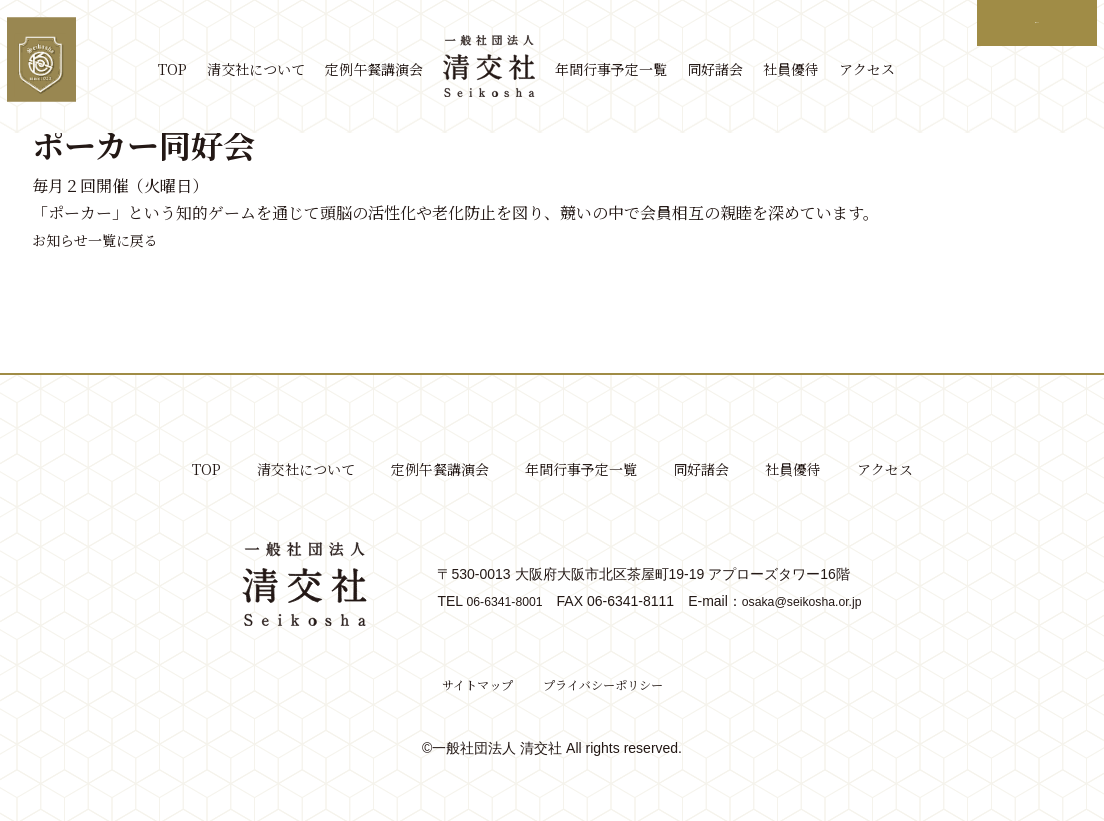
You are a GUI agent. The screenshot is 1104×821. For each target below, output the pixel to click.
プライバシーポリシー (608, 684)
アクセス (881, 70)
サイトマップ (467, 684)
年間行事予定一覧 (625, 70)
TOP (186, 70)
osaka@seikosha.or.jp (807, 601)
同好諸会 (729, 70)
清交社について (270, 70)
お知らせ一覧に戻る (104, 239)
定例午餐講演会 (388, 70)
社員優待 (805, 70)
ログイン (1034, 22)
